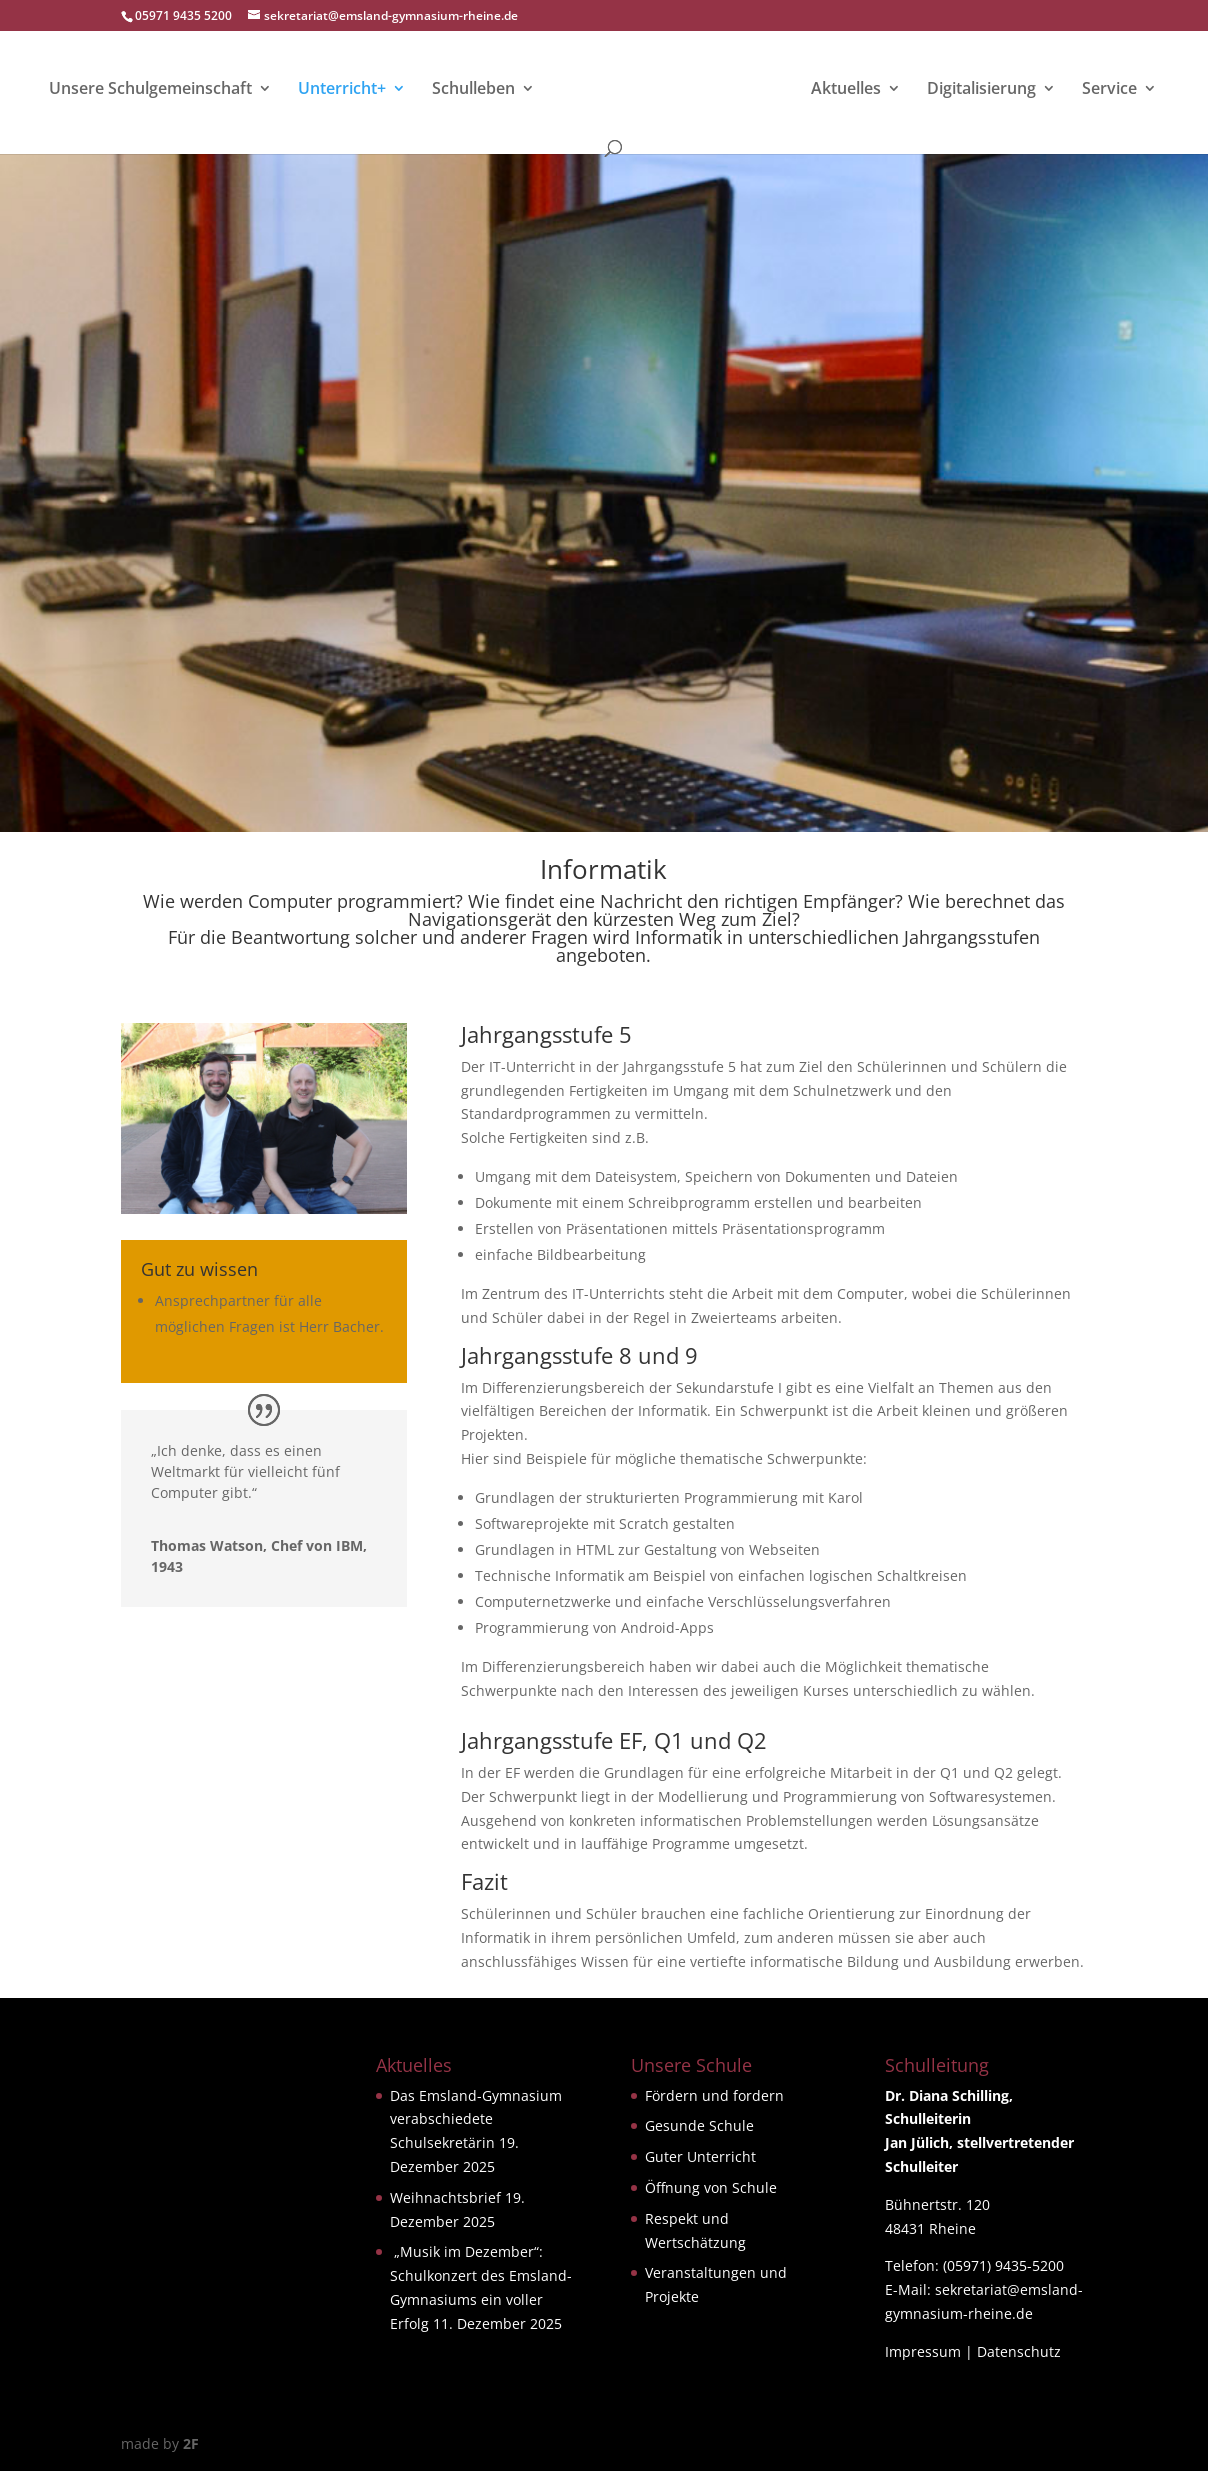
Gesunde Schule (699, 2125)
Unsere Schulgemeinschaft (151, 90)
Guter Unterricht (700, 2156)
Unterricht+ (343, 90)
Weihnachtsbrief (445, 2197)
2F (191, 2443)
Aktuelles (845, 90)
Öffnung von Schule (711, 2187)
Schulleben (474, 90)
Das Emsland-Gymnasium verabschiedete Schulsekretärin (476, 2119)
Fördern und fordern (714, 2095)
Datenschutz (1019, 2351)
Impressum (923, 2351)
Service (1108, 90)
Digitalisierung (980, 90)
